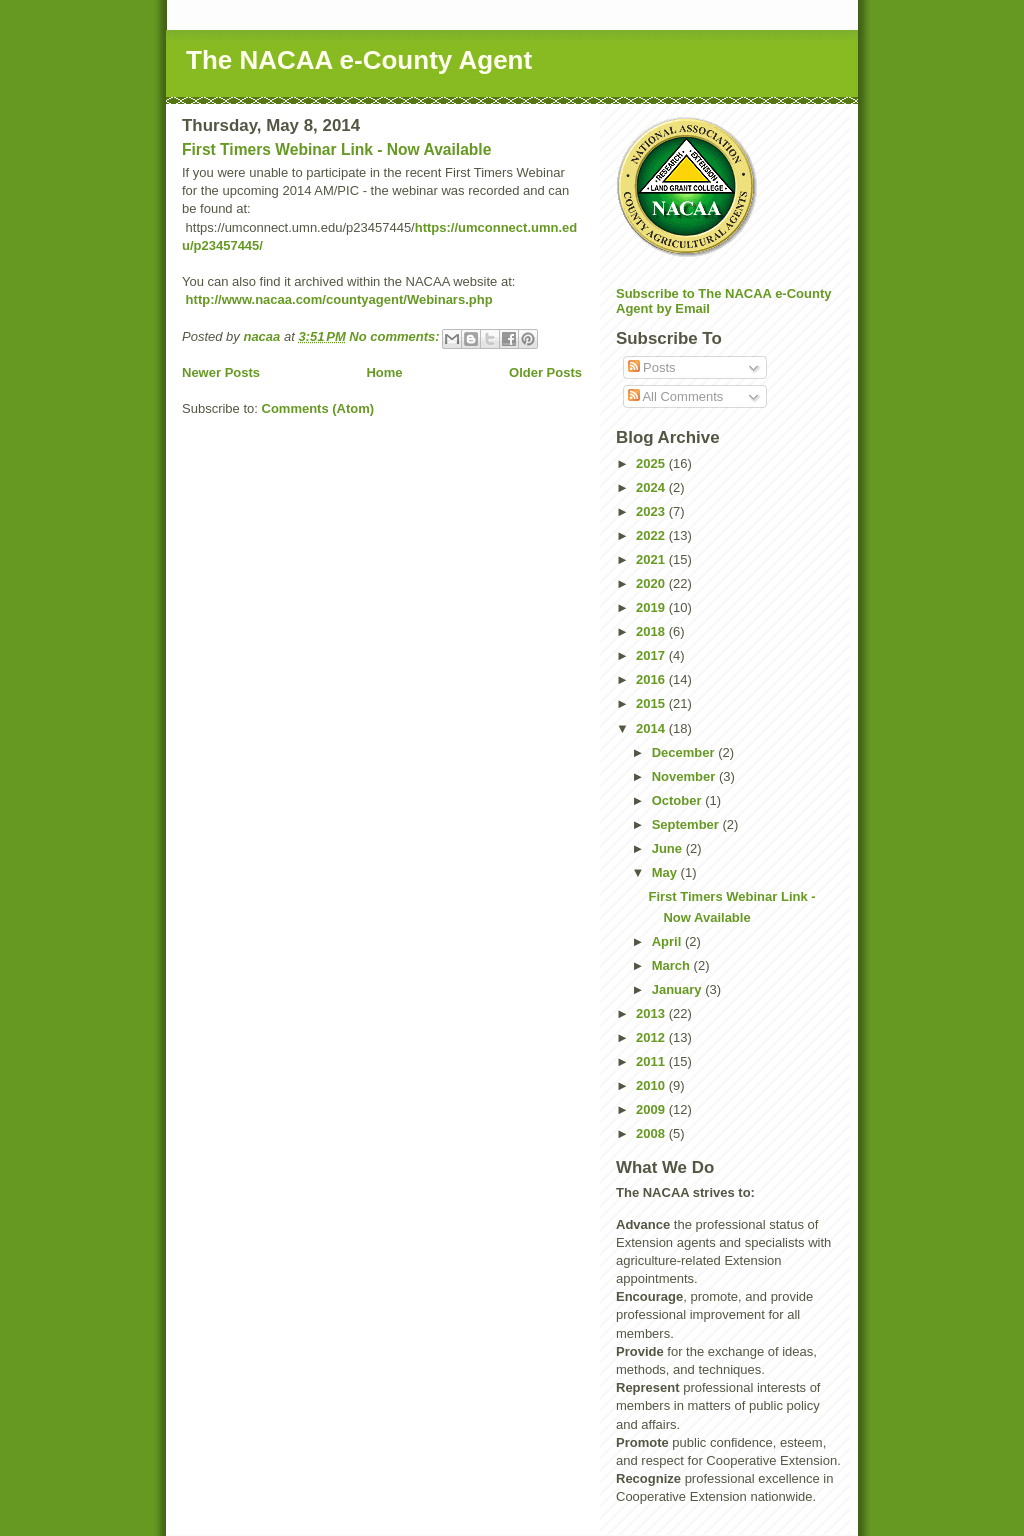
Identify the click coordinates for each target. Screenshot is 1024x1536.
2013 (652, 1013)
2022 (652, 535)
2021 (652, 559)
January (678, 989)
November (685, 776)
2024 (652, 487)
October (678, 800)
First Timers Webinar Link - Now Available (336, 149)
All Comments (676, 396)
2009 (652, 1109)
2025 (652, 463)
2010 (652, 1085)
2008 (652, 1133)
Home (384, 372)
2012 (652, 1037)
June (669, 848)
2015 (652, 703)
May (666, 872)
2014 (652, 728)
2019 (652, 607)
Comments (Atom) (318, 408)
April (668, 941)
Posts (652, 367)
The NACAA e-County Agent (359, 60)
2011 (652, 1061)
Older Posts (545, 372)
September (687, 824)
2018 (652, 631)
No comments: (396, 336)
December (685, 752)
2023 (652, 511)
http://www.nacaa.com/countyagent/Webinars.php (337, 299)
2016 (652, 679)
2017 (652, 655)
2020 (652, 583)
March (673, 965)
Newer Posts (221, 372)
